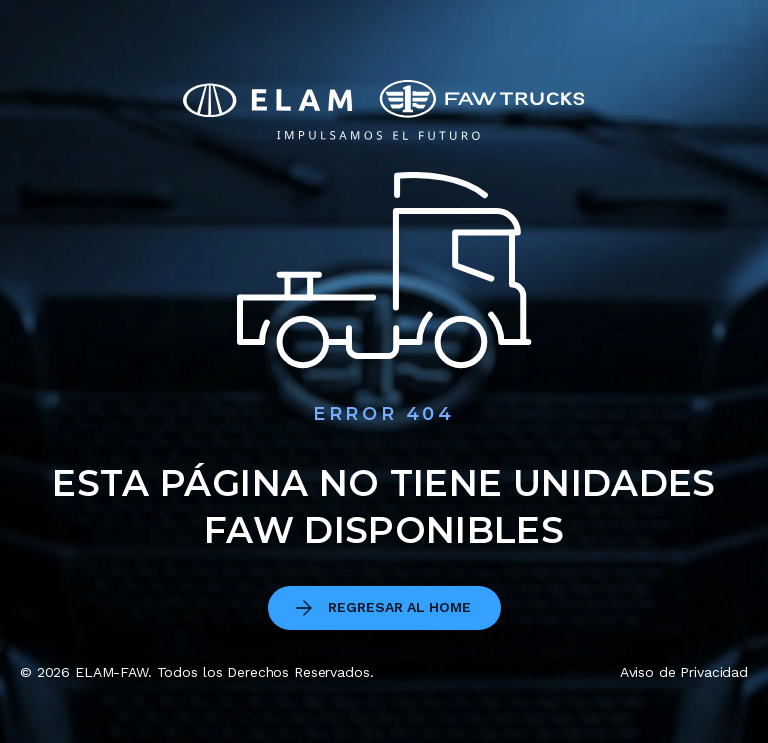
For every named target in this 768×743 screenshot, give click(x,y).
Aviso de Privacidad (684, 672)
